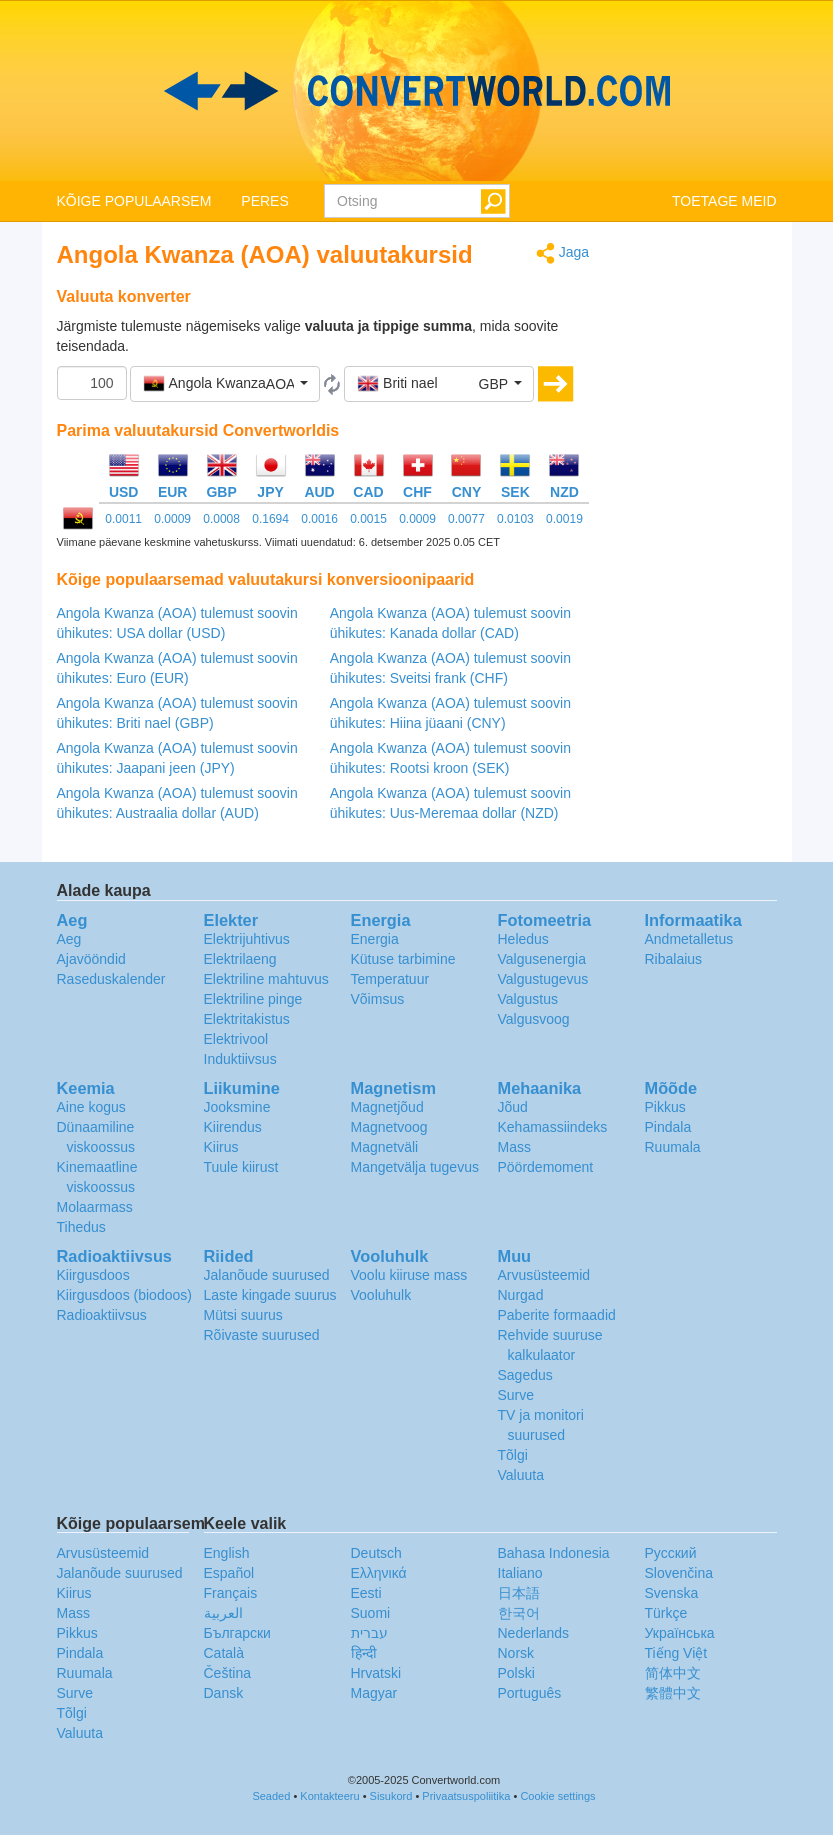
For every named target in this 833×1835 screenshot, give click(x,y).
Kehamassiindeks (553, 1127)
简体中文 (673, 1673)
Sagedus (525, 1375)
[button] (225, 384)
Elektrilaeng (240, 959)
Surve (516, 1395)
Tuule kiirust (241, 1167)
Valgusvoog (534, 1019)
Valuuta (521, 1475)
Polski (516, 1673)
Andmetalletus (689, 939)
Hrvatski (376, 1673)
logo (416, 91)
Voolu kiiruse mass (409, 1275)
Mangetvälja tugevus (415, 1167)
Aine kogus (91, 1107)
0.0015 (368, 519)
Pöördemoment (546, 1167)
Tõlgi (513, 1455)
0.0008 (221, 519)
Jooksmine (237, 1107)
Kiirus (221, 1147)
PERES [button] (264, 201)
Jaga (562, 253)
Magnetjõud (387, 1107)
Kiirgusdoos (93, 1275)
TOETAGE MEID (724, 201)
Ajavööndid (91, 959)
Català (224, 1653)
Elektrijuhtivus (247, 939)
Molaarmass (95, 1207)
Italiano (520, 1573)
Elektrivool (236, 1039)
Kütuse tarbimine (403, 959)
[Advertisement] (698, 542)
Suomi (371, 1613)
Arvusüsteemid (544, 1275)
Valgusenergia (542, 959)
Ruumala (673, 1147)
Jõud (513, 1107)
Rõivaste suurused (262, 1335)
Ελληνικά (379, 1573)
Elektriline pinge (253, 999)
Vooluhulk (381, 1295)
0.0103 (515, 519)
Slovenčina (679, 1573)
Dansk (224, 1693)
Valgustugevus (543, 979)
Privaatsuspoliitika (466, 1796)
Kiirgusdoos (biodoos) (124, 1295)
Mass (514, 1147)
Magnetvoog (389, 1127)
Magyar (374, 1693)
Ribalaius (674, 959)
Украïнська (680, 1633)
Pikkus (665, 1107)
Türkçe (666, 1613)
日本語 (519, 1593)
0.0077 (466, 519)
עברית (369, 1633)
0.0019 (564, 519)
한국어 (519, 1613)
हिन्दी (364, 1653)
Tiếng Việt (676, 1653)
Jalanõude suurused (267, 1275)
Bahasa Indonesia (554, 1553)
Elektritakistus (247, 1019)
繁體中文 (673, 1693)
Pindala (668, 1127)
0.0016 (319, 519)
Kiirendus (233, 1127)
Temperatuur (390, 979)
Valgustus (528, 999)
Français (231, 1593)
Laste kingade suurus (270, 1295)
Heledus (523, 939)
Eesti (366, 1593)
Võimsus (378, 999)
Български (237, 1633)
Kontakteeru (329, 1796)
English (227, 1553)
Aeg (69, 939)
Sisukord (391, 1796)
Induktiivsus (240, 1059)
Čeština (227, 1673)
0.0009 (172, 519)
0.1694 (270, 519)
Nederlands (534, 1633)
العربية (223, 1613)
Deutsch (376, 1553)
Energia (375, 939)
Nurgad (521, 1295)
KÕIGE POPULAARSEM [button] (134, 201)
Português (530, 1693)
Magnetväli (385, 1147)
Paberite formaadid (557, 1315)
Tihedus (81, 1227)
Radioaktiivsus (102, 1315)
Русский (671, 1553)
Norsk (516, 1653)
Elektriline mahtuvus (266, 979)
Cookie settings (557, 1796)
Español (229, 1573)
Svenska (672, 1593)
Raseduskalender (111, 979)
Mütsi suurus (243, 1315)
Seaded (271, 1796)
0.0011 (123, 519)
